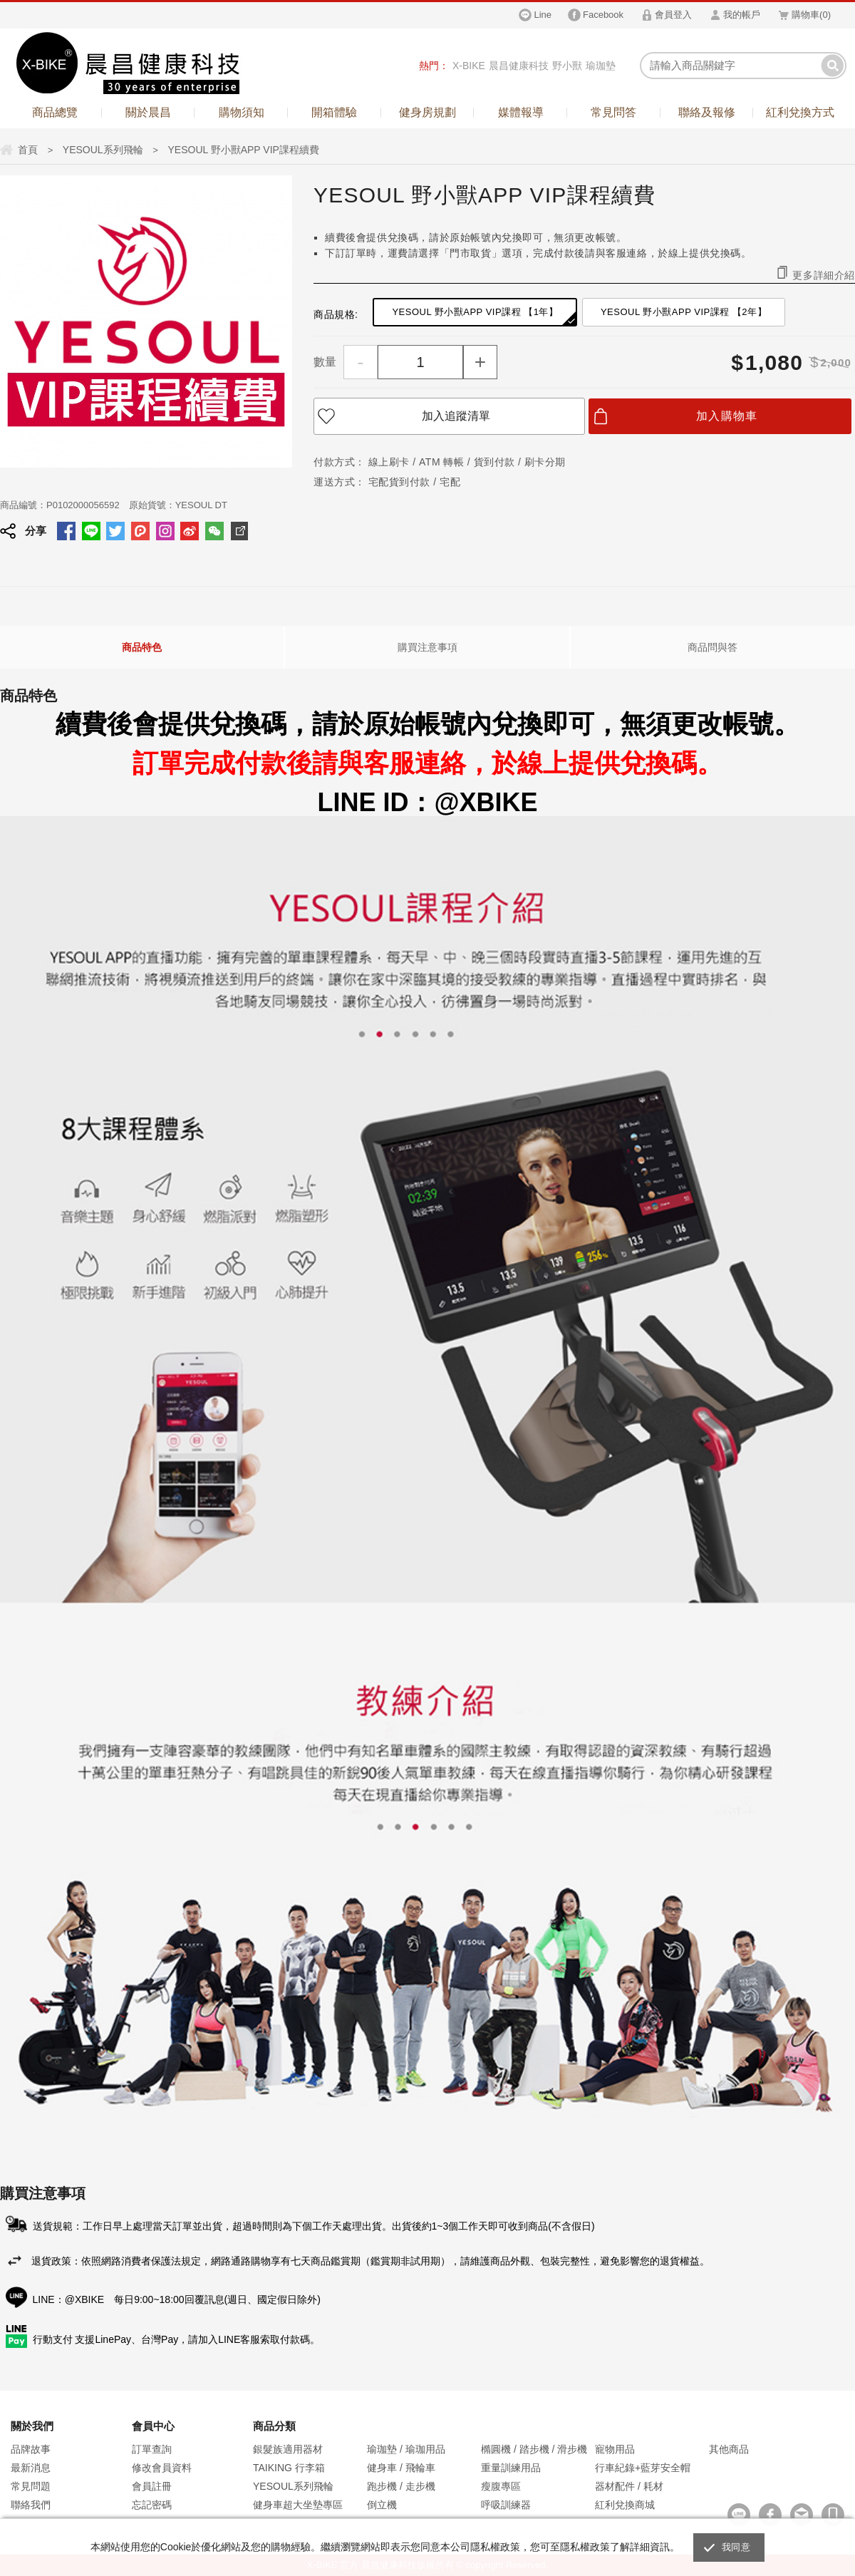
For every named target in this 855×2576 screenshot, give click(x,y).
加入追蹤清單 (456, 416)
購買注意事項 (427, 647)
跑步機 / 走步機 (401, 2486)
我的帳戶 (741, 14)
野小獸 (567, 65)
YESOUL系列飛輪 (293, 2486)
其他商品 (729, 2449)
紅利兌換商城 (625, 2504)
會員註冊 (152, 2486)
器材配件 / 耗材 (629, 2486)
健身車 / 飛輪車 (401, 2467)
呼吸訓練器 (506, 2504)
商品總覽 (55, 112)
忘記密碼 (152, 2504)
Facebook (603, 14)
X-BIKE (468, 65)
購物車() (811, 14)
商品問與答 (712, 647)
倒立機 (382, 2504)
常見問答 (613, 112)
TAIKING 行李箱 (289, 2467)
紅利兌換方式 (800, 112)
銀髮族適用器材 (288, 2449)
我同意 (736, 2547)
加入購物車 (727, 416)
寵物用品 (615, 2449)
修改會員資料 (162, 2467)
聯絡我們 (31, 2504)
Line (542, 14)
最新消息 (31, 2467)
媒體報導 (521, 112)
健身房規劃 (427, 112)
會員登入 (673, 14)
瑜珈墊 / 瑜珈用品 (406, 2449)
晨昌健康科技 (519, 65)
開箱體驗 (334, 112)
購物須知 (241, 112)
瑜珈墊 (601, 65)
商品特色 (142, 647)
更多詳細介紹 (823, 274)
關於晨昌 (148, 112)
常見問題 (31, 2486)
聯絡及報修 (706, 112)
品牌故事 (31, 2449)
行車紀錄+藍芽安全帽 (642, 2467)
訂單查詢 (152, 2449)
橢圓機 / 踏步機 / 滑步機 (534, 2449)
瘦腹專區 (501, 2486)
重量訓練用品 (511, 2467)
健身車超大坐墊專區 (298, 2504)
